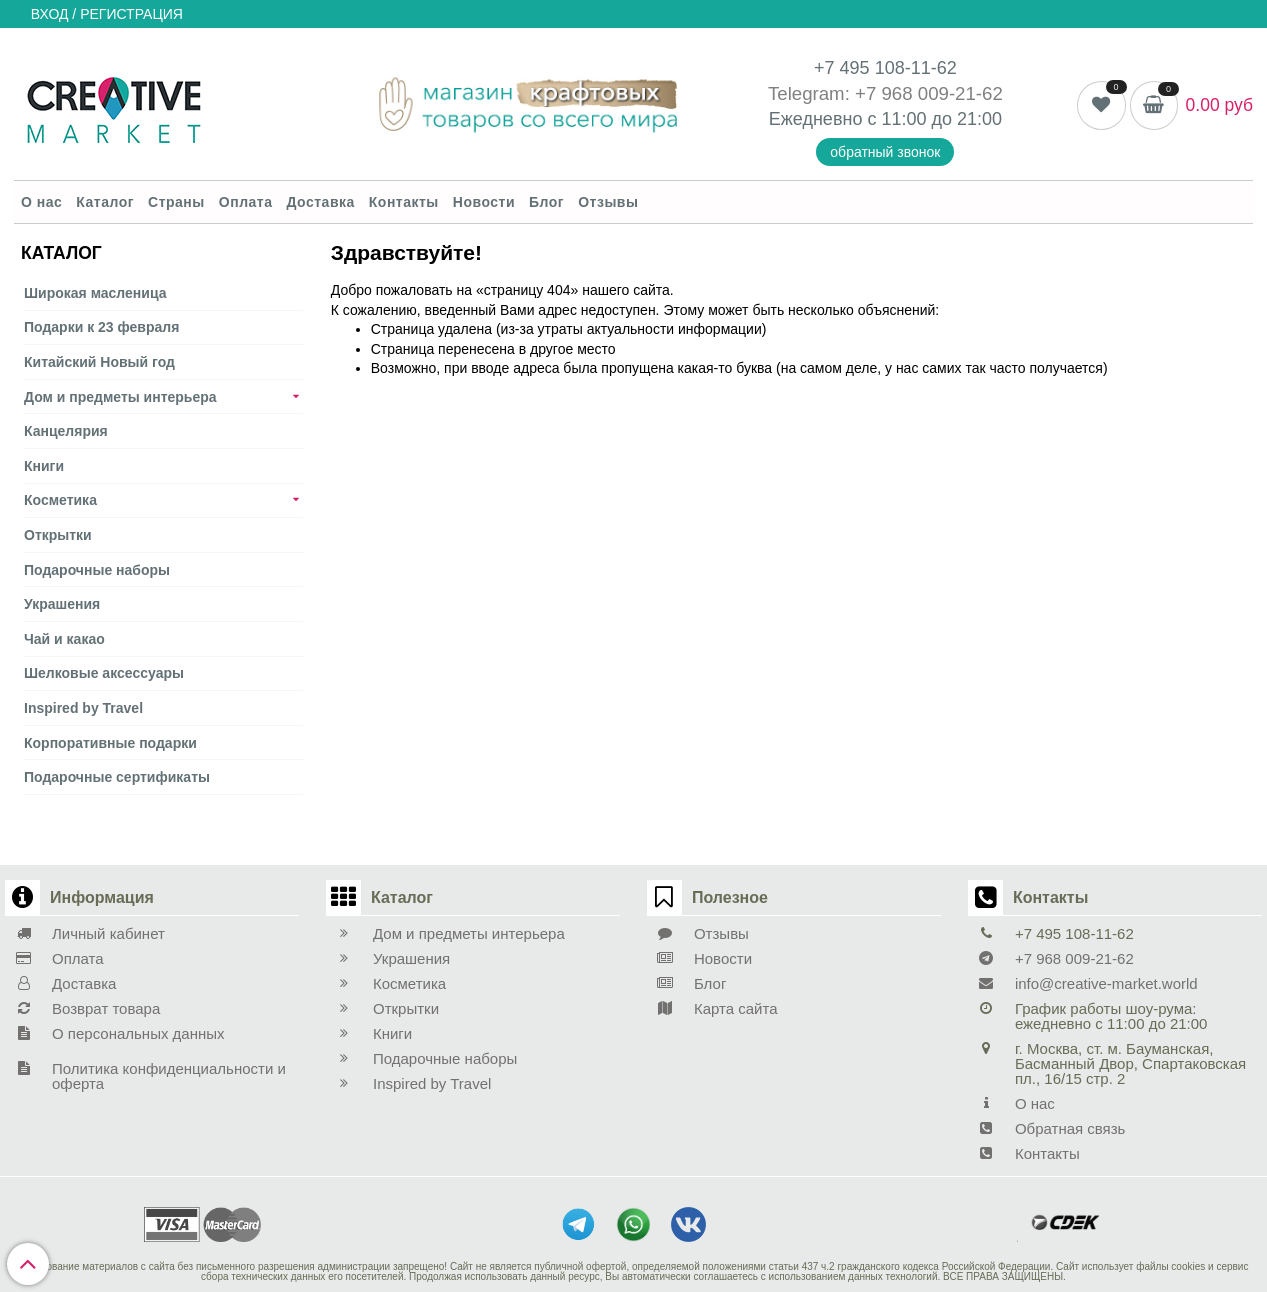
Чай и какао (64, 639)
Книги (44, 466)
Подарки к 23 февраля (101, 327)
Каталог (105, 202)
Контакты (404, 202)
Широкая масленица (95, 293)
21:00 (979, 119)
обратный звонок (885, 152)
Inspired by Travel (83, 708)
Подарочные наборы (97, 570)
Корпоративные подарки (110, 743)
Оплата (246, 202)
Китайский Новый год (99, 362)
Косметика (60, 500)
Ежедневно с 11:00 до (863, 119)
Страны (176, 202)
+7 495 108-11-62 (885, 68)
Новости (484, 202)
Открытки (58, 535)
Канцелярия (66, 431)
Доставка (320, 202)
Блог (546, 202)
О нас (41, 202)
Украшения (62, 604)
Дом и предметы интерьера (120, 397)
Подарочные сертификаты (117, 777)
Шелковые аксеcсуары (104, 673)
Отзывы (608, 202)
